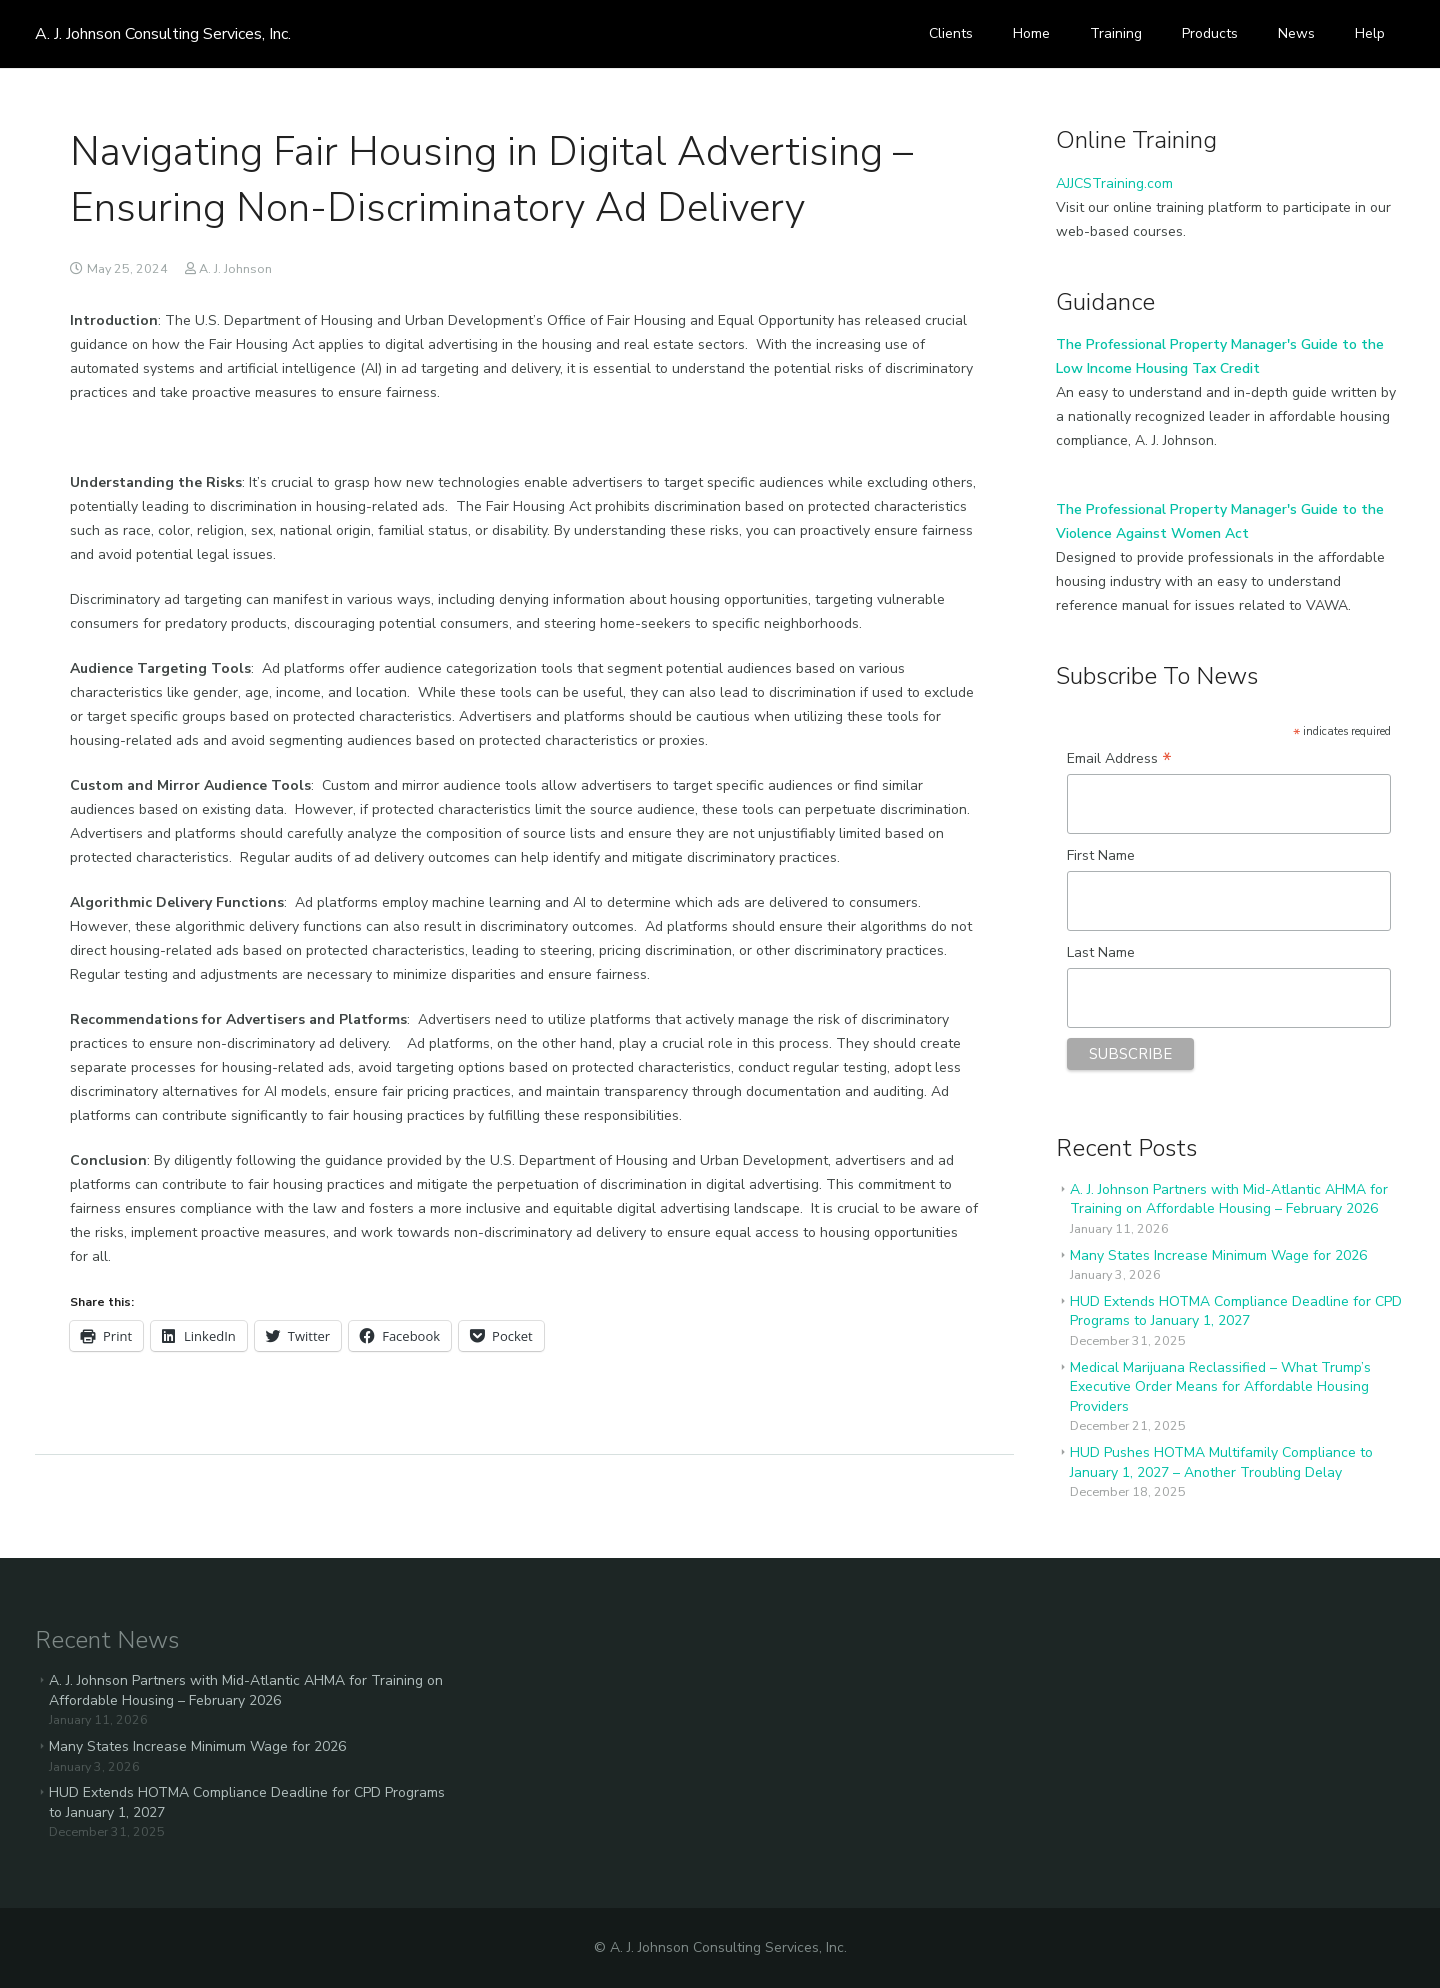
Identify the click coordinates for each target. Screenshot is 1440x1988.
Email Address (1119, 759)
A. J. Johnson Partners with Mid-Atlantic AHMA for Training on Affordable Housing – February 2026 (1229, 1199)
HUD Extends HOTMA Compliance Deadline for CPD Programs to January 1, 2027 (1236, 1311)
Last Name (1101, 952)
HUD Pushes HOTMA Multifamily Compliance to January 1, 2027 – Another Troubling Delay (1221, 1462)
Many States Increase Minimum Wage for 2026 (1218, 1255)
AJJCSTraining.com (1114, 183)
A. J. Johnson (235, 268)
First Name (1101, 855)
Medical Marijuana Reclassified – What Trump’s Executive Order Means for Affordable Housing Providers (1220, 1387)
